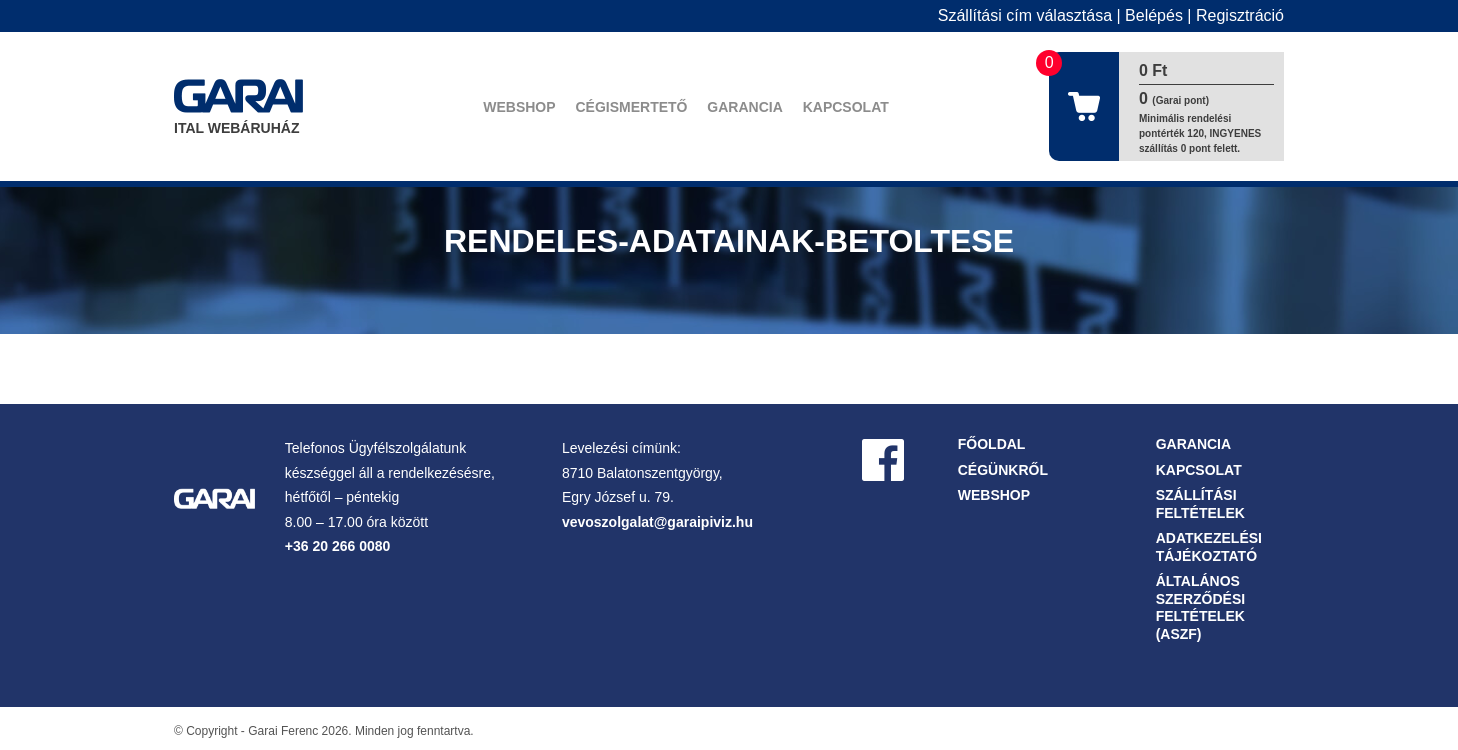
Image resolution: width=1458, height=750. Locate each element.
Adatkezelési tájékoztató (1209, 547)
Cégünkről (1003, 470)
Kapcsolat (846, 107)
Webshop (519, 107)
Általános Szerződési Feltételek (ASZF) (1200, 607)
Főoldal (992, 444)
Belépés (1154, 15)
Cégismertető (631, 107)
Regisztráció (1240, 15)
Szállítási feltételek (1200, 504)
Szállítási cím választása (1025, 15)
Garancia (744, 107)
